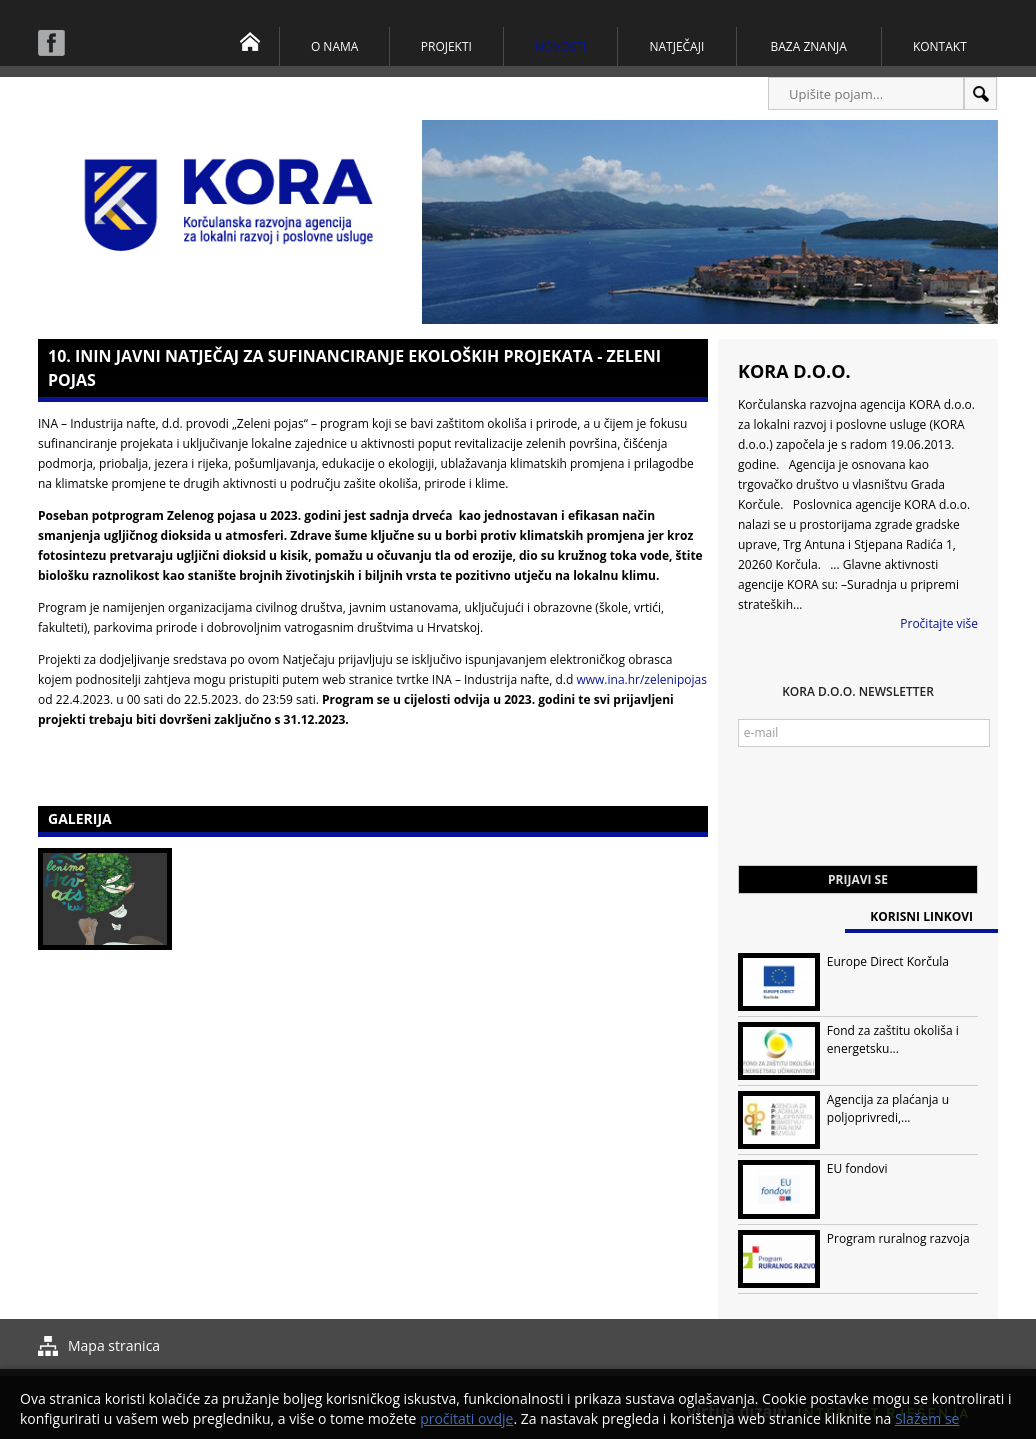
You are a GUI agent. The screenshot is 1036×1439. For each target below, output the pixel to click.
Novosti (560, 46)
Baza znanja (809, 46)
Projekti (446, 46)
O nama (334, 46)
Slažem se (927, 1418)
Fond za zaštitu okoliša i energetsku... (893, 1039)
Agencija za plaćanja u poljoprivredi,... (888, 1108)
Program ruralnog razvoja (898, 1238)
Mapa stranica (114, 1345)
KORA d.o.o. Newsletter (858, 691)
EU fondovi (857, 1168)
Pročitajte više (939, 623)
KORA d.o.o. (794, 371)
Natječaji (676, 46)
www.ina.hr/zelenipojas (641, 679)
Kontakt (940, 46)
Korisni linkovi (921, 916)
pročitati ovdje (466, 1418)
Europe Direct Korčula (888, 961)
